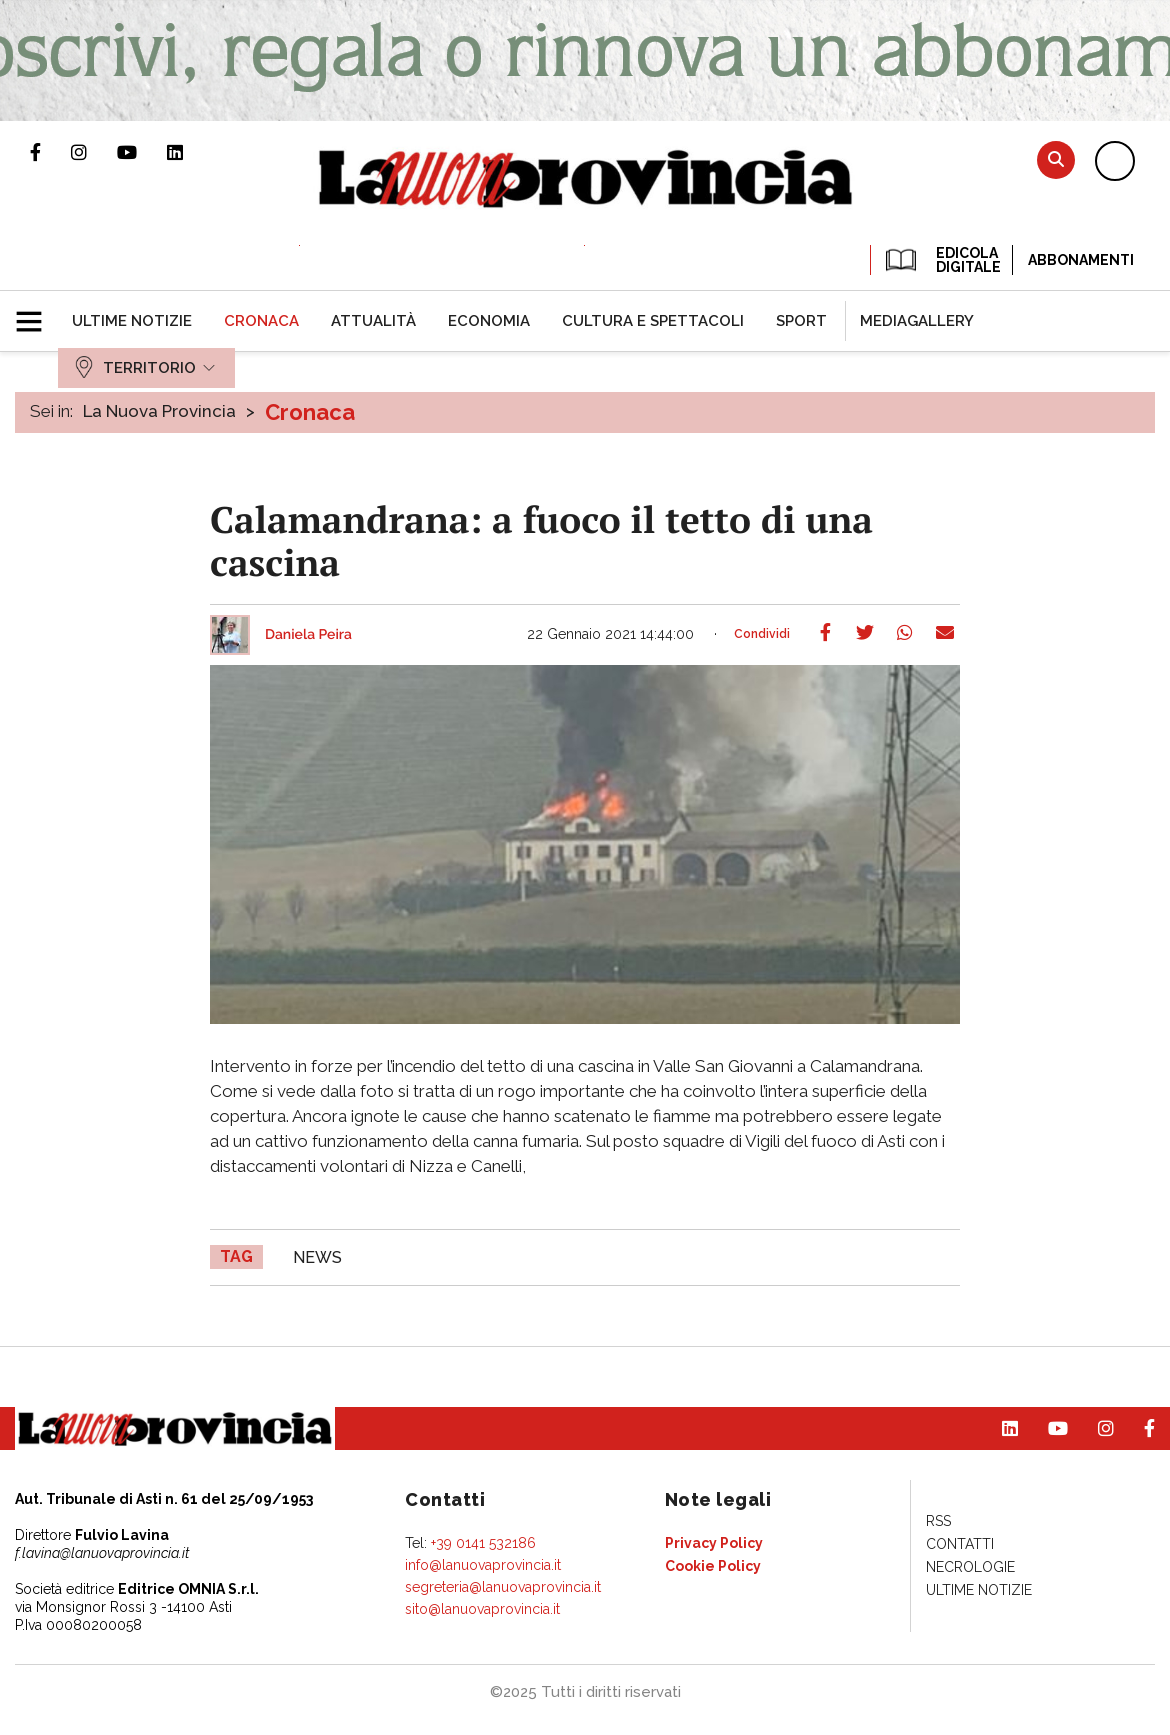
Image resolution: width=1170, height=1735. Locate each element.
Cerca (1056, 159)
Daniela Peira (308, 635)
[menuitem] (132, 321)
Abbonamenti (1081, 260)
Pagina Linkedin (190, 152)
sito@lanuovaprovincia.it (482, 1609)
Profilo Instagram (94, 152)
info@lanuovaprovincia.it (483, 1565)
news (317, 1257)
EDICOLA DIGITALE (941, 260)
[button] (36, 313)
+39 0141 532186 (483, 1543)
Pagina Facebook (50, 152)
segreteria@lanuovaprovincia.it (503, 1587)
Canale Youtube (142, 152)
